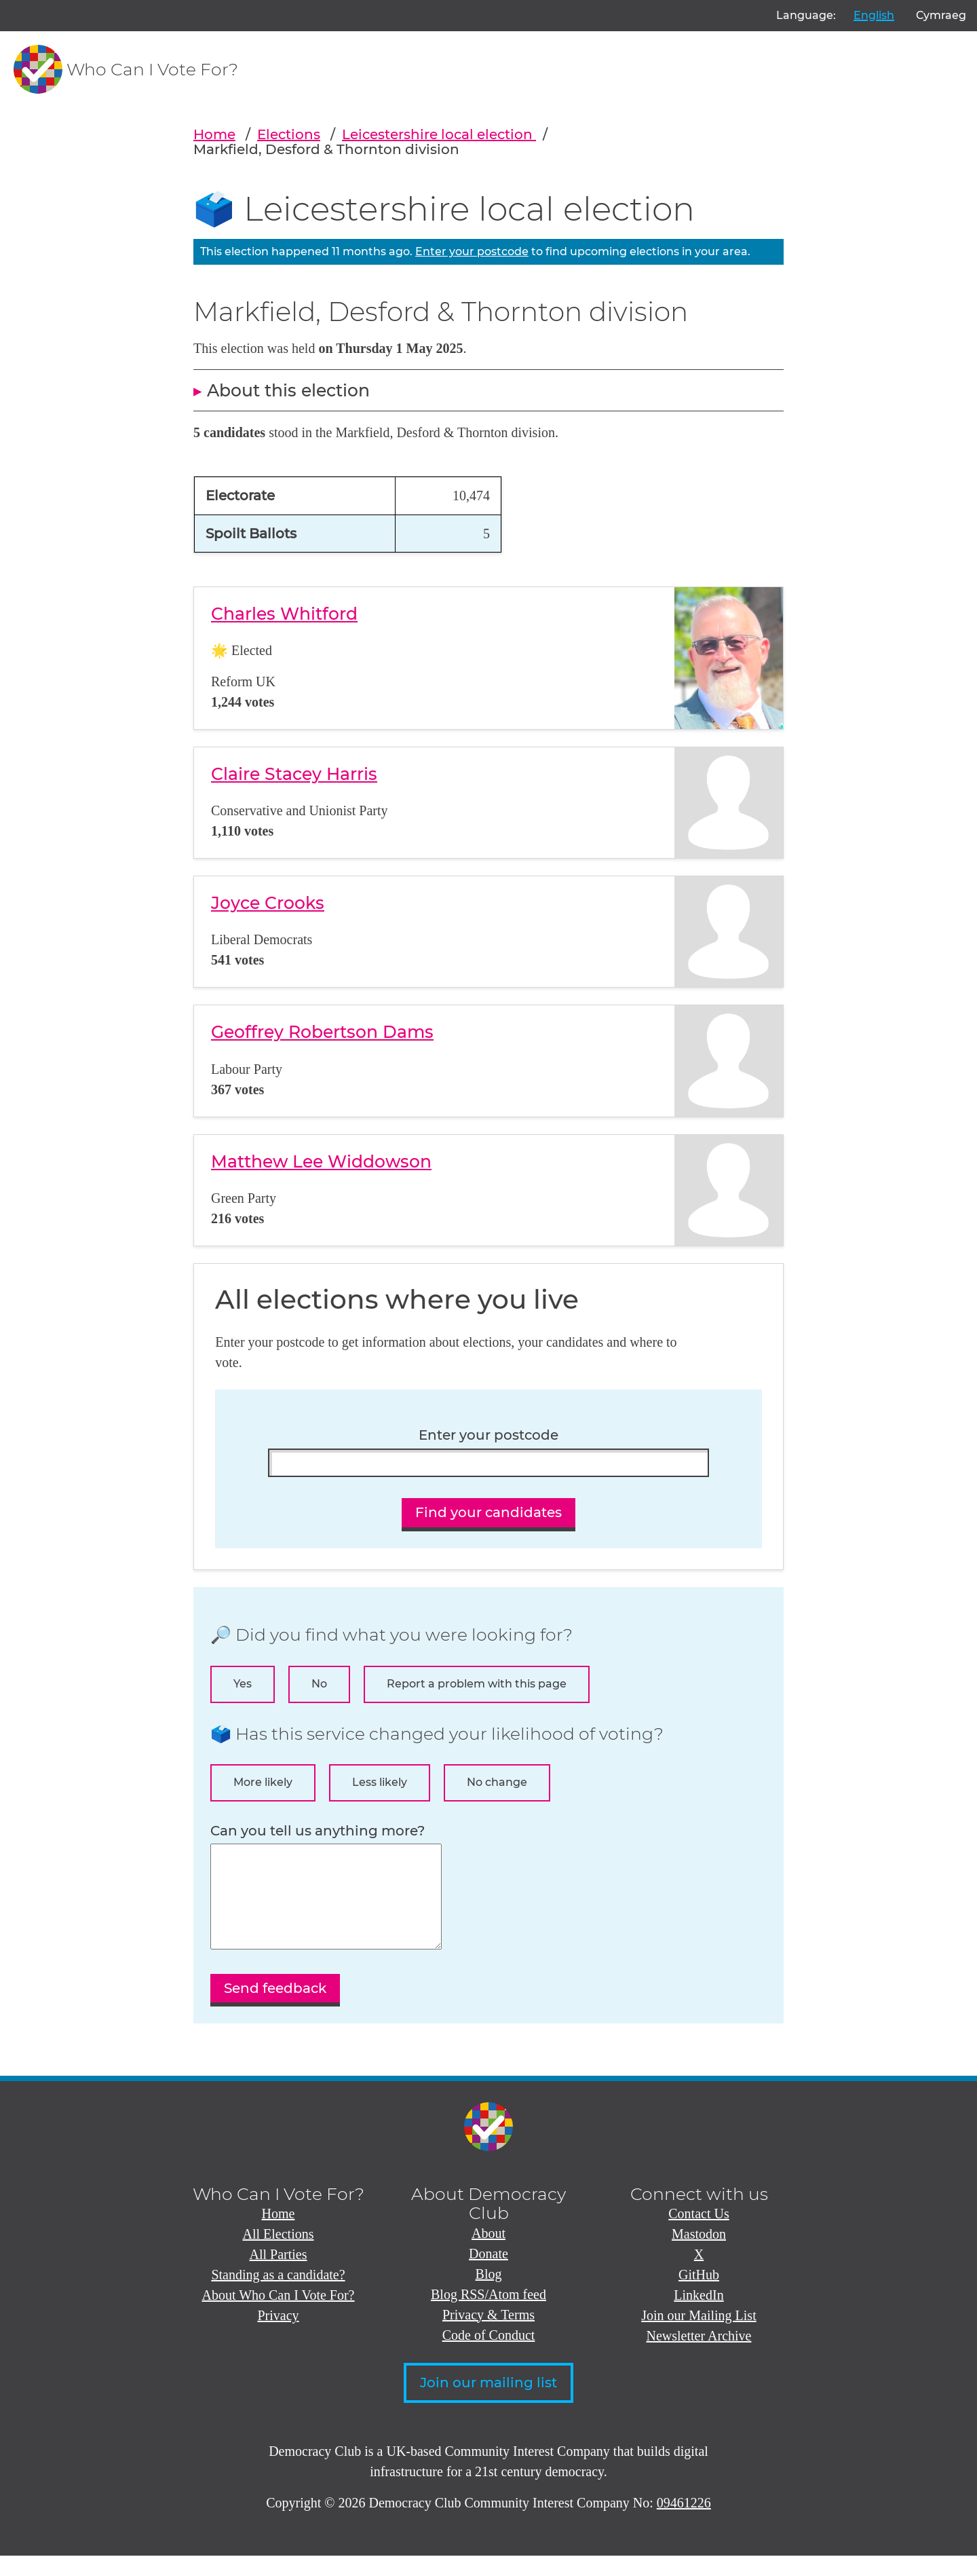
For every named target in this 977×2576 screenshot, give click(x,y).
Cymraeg (941, 15)
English (874, 15)
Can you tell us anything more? (317, 1831)
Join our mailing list (488, 2403)
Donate (488, 2273)
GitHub (698, 2295)
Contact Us (698, 2233)
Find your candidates (488, 1512)
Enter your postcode (472, 251)
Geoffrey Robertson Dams (322, 1032)
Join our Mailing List (698, 2335)
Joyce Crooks (267, 903)
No (319, 1683)
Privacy (278, 2335)
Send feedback (275, 2008)
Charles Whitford (284, 613)
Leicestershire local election (439, 134)
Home (214, 134)
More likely (262, 1782)
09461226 (684, 2523)
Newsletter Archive (699, 2356)
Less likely (379, 1782)
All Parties (278, 2274)
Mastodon (699, 2254)
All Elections (278, 2254)
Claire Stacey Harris (294, 774)
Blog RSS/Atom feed (488, 2314)
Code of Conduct (488, 2355)
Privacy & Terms (488, 2335)
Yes (242, 1683)
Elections (288, 134)
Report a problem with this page (477, 1683)
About (488, 2253)
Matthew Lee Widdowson (321, 1161)
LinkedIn (698, 2315)
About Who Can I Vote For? (278, 2315)
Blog (489, 2294)
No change (497, 1782)
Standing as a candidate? (278, 2295)
